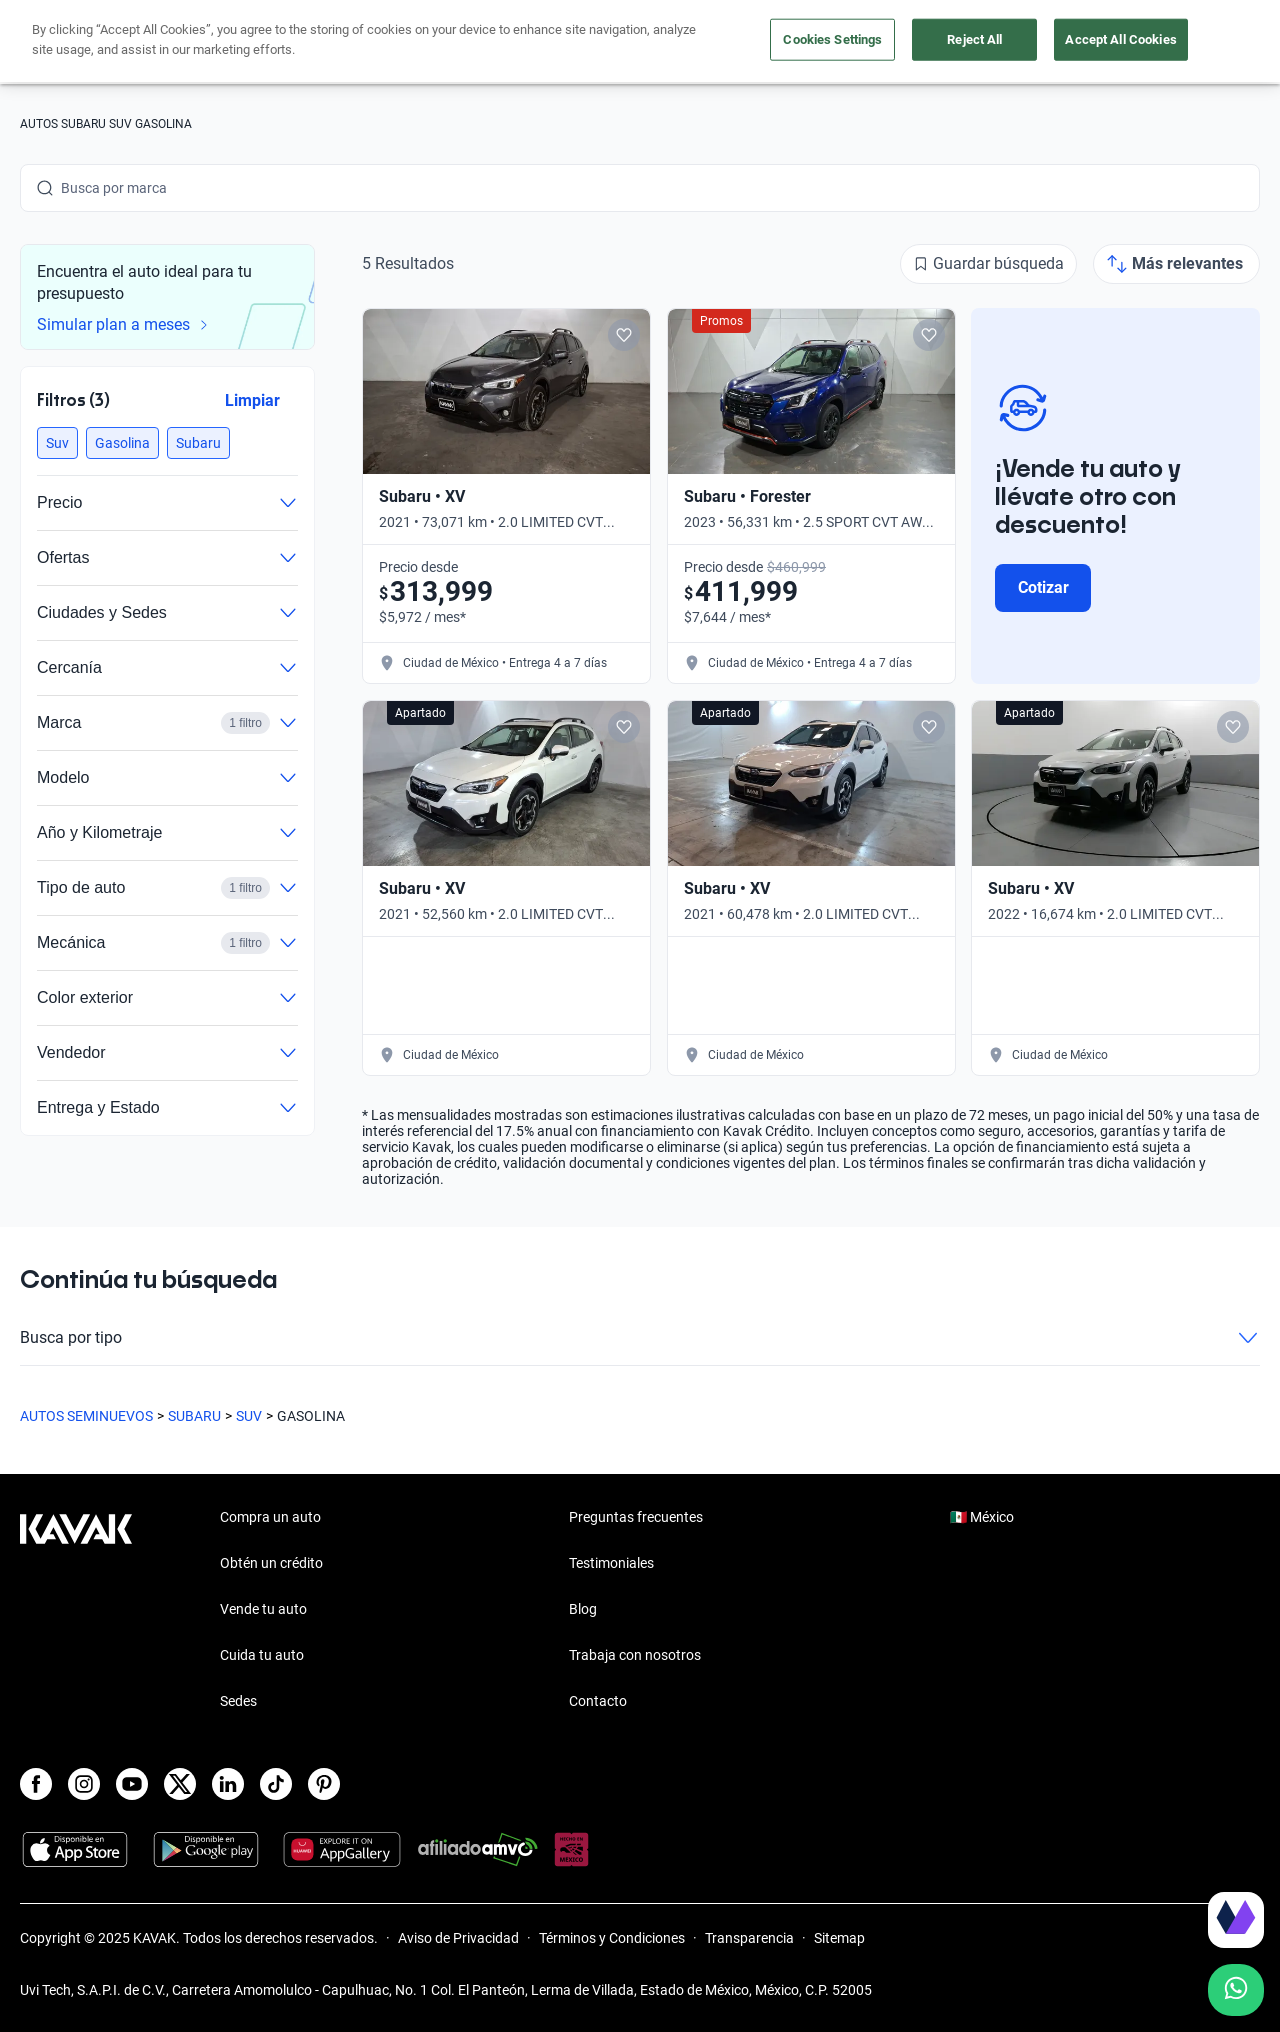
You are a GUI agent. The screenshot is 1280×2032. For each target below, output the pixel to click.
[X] (180, 1784)
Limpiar (252, 400)
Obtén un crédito (314, 42)
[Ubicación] (1037, 42)
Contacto (598, 1701)
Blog (583, 1609)
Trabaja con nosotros (635, 1655)
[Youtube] (132, 1784)
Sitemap (839, 1938)
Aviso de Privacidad (458, 1938)
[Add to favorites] (624, 335)
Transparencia (749, 1938)
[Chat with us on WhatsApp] (1236, 1990)
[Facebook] (36, 1784)
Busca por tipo (640, 1338)
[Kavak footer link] (76, 1611)
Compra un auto (461, 42)
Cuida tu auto (727, 42)
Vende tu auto (599, 42)
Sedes (238, 1701)
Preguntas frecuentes (636, 1517)
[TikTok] (276, 1784)
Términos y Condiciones (612, 1938)
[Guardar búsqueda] (988, 264)
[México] (945, 42)
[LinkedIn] (228, 1784)
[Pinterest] (324, 1784)
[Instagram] (84, 1784)
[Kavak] (76, 42)
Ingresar (1215, 42)
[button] (57, 443)
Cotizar (1043, 587)
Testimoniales (611, 1563)
